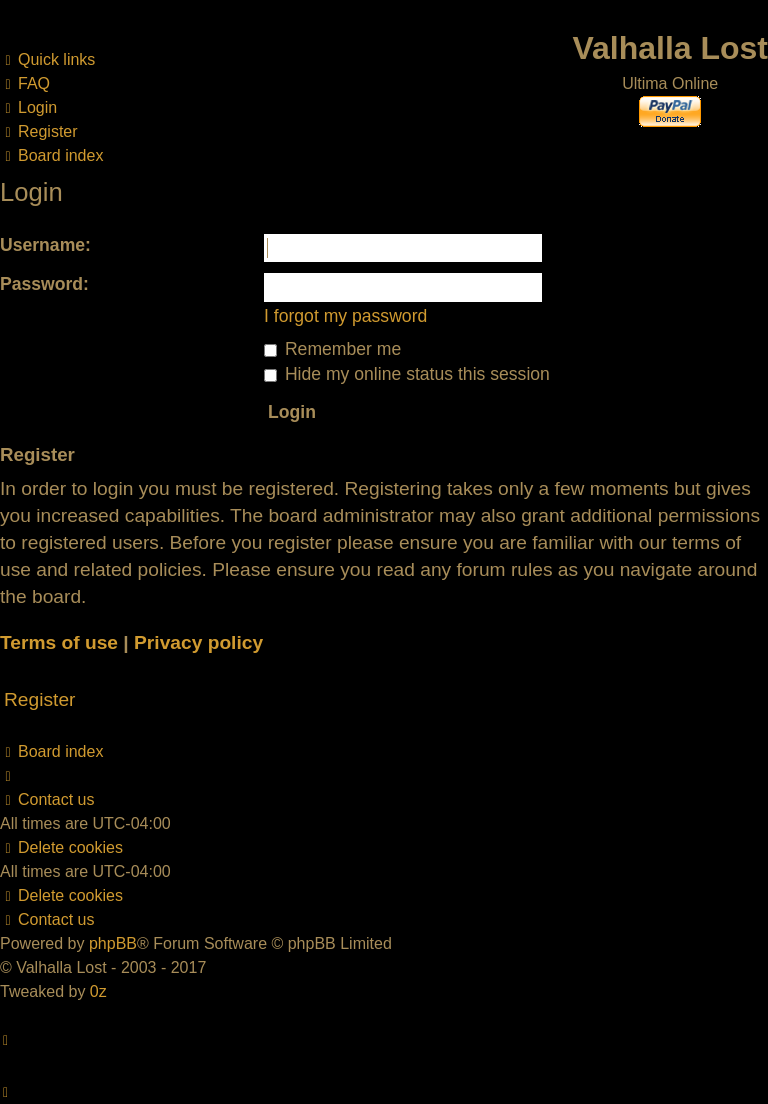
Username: (45, 245)
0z (98, 991)
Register (39, 699)
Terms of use (59, 642)
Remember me (332, 349)
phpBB (113, 943)
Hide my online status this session (407, 374)
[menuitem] (25, 84)
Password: (44, 284)
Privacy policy (198, 642)
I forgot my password (345, 316)
